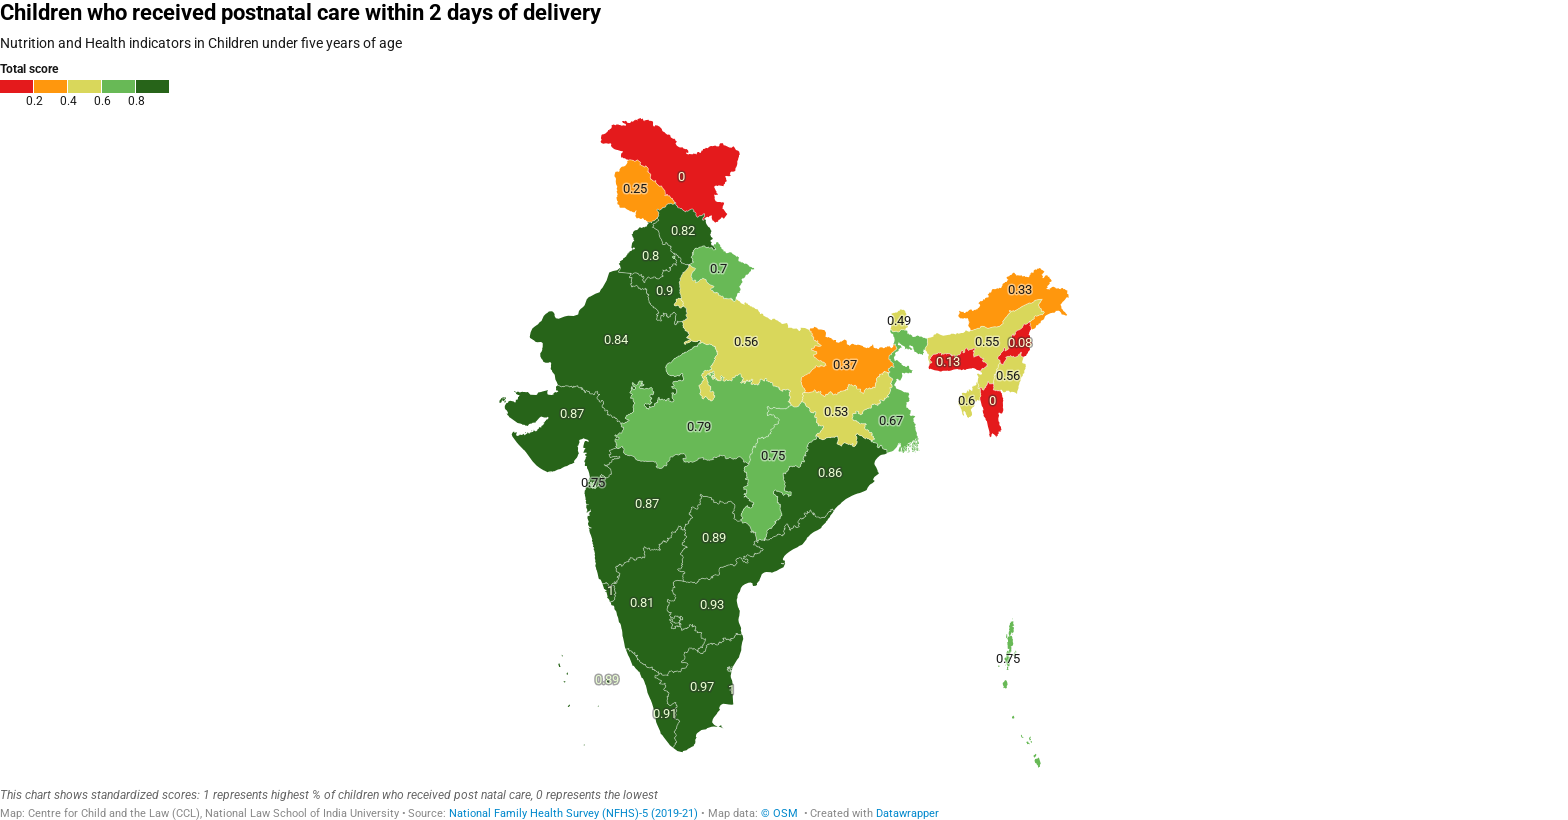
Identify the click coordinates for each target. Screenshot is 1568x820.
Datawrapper (907, 813)
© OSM (781, 813)
